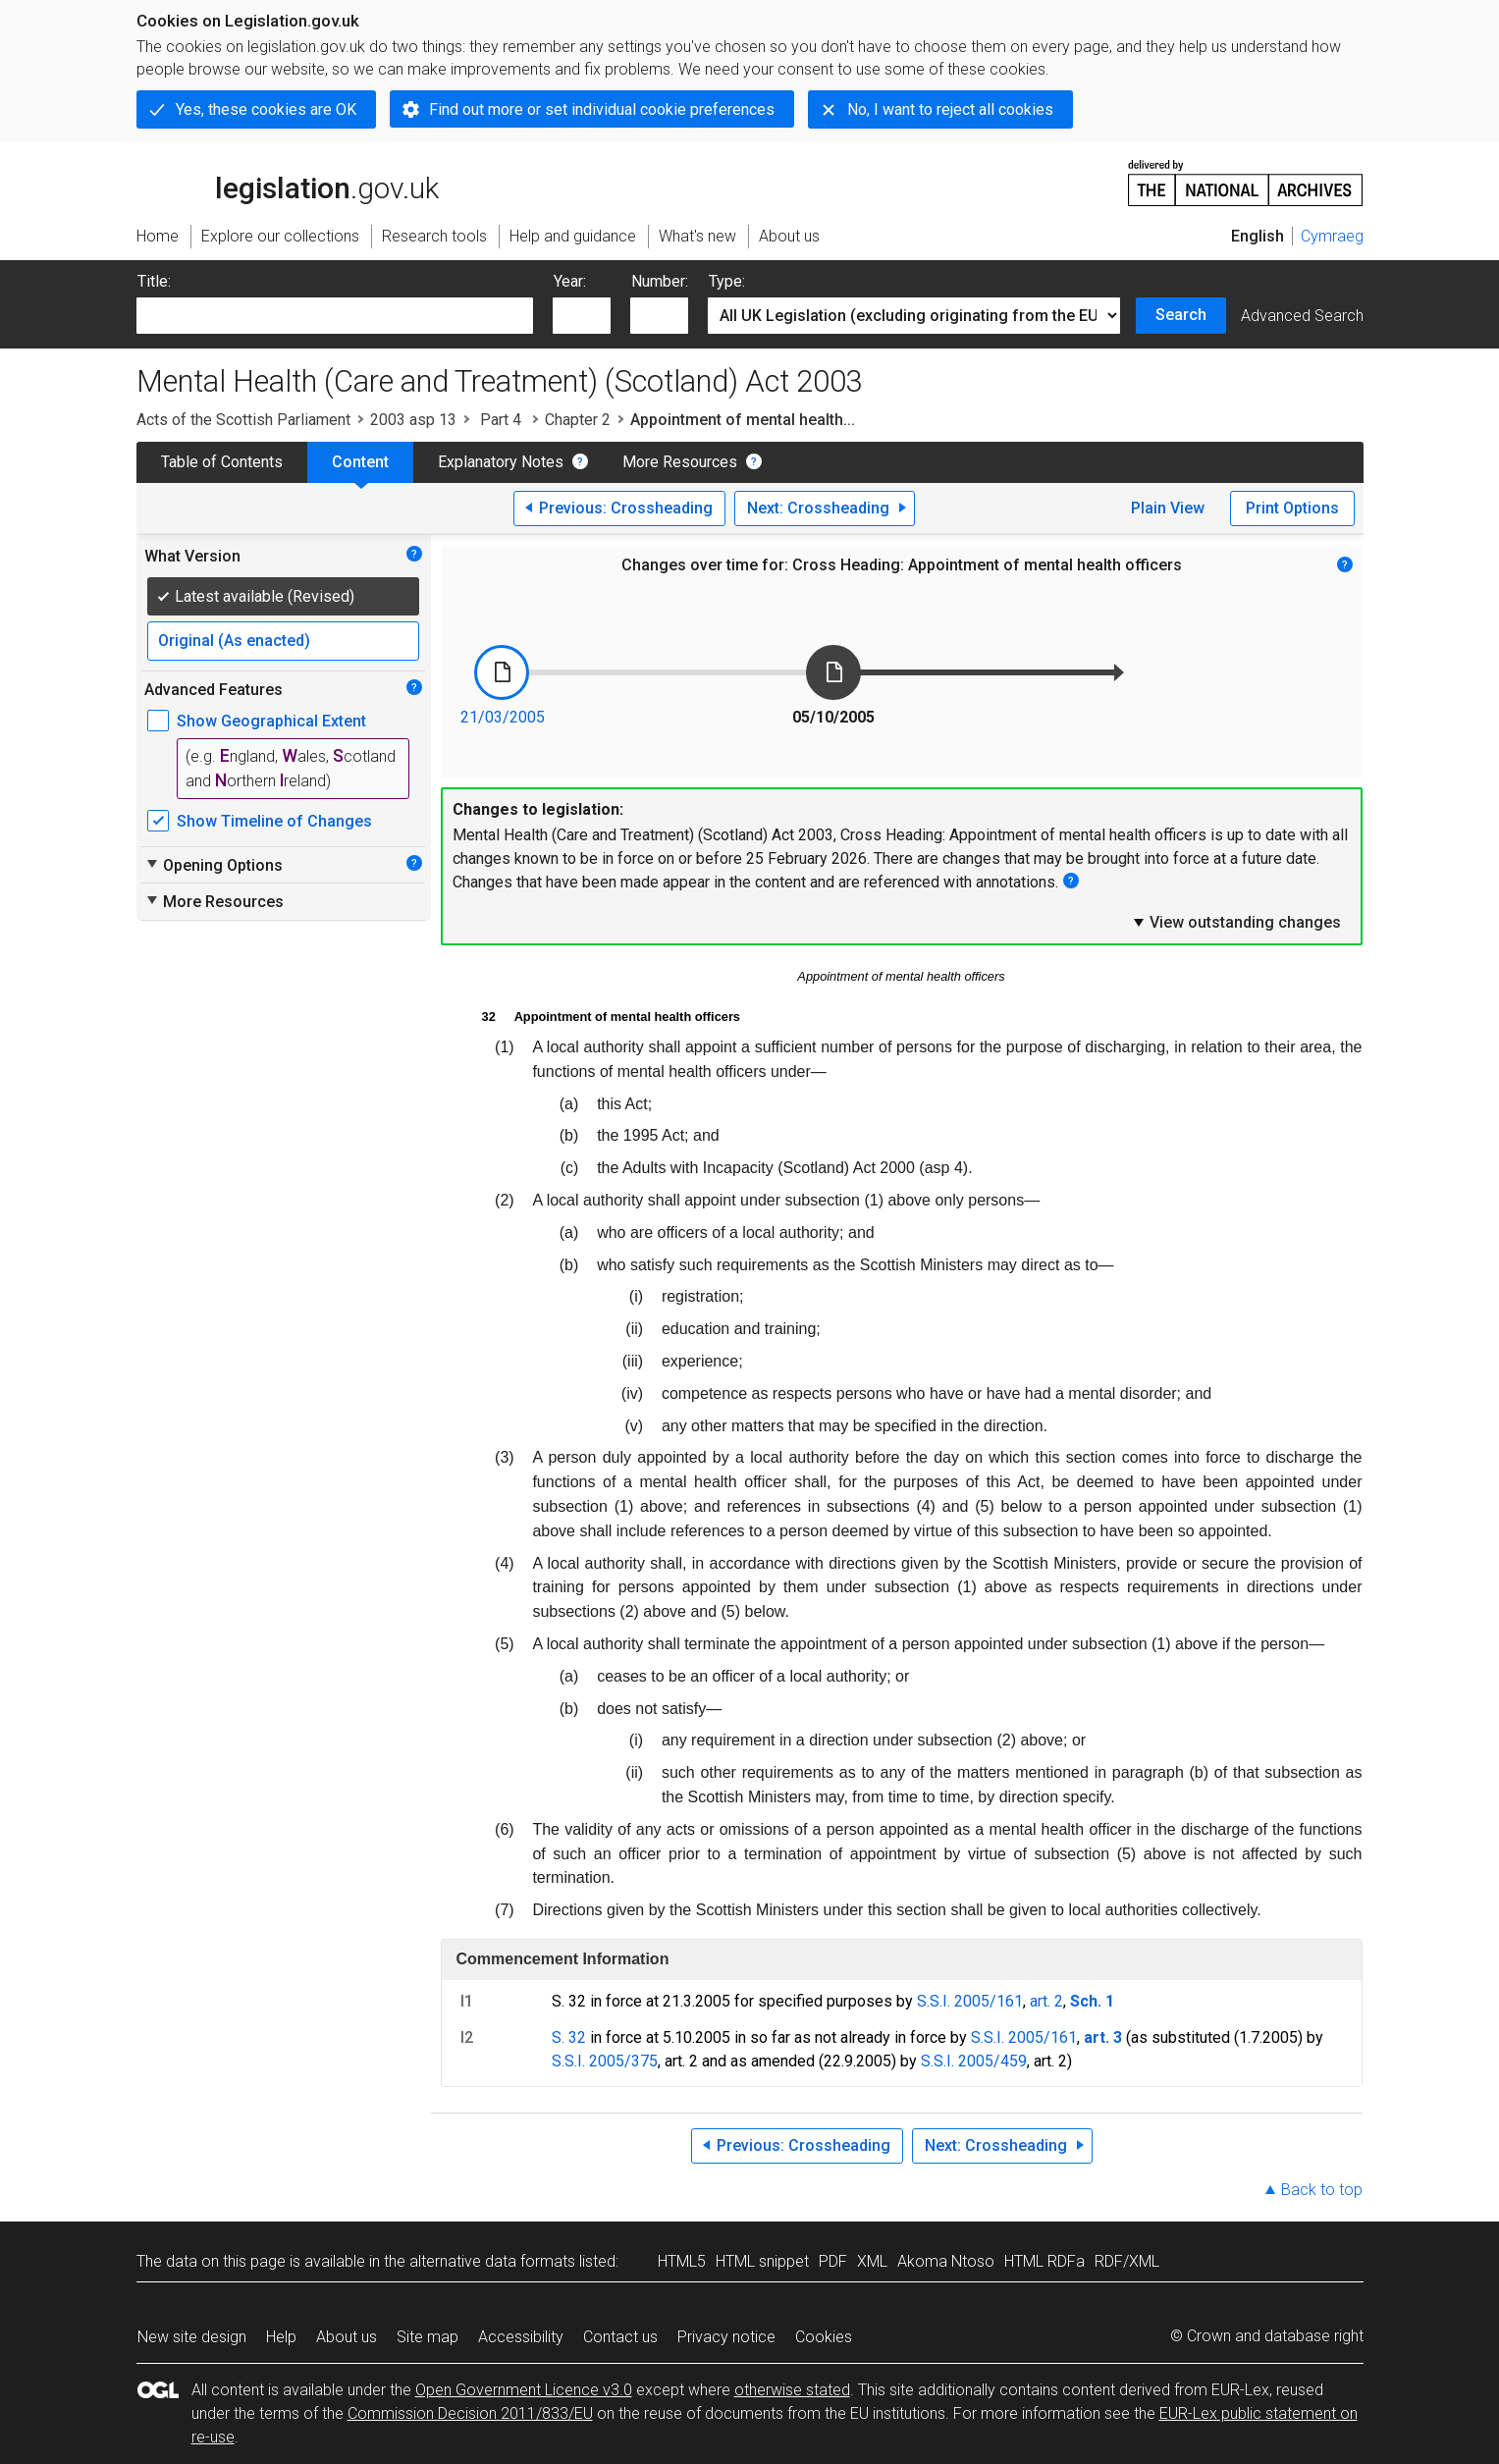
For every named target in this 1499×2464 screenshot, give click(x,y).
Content (360, 462)
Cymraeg (1332, 236)
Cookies (823, 2337)
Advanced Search (1302, 315)
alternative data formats (492, 2261)
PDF (833, 2261)
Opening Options (213, 865)
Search (1180, 314)
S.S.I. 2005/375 (605, 2061)
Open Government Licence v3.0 (523, 2390)
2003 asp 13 (413, 419)
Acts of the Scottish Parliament (243, 419)
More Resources (679, 462)
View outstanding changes (1236, 922)
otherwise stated (792, 2390)
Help (281, 2337)
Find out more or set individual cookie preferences (602, 109)
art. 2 (1046, 2001)
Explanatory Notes (500, 462)
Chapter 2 (578, 419)
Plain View (1168, 508)
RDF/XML (1127, 2261)
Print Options (1292, 508)
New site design (191, 2337)
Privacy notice (726, 2337)
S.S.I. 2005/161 (970, 2001)
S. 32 (569, 2037)
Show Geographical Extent (271, 721)
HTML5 (682, 2261)
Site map (427, 2337)
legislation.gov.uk (287, 181)
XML (872, 2261)
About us (346, 2337)
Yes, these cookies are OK (266, 109)
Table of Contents (222, 462)
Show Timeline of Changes (274, 821)
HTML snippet (762, 2261)
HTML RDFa (1044, 2261)
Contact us (620, 2337)
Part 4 (500, 419)
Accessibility (520, 2337)
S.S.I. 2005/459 (974, 2061)
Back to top (1322, 2189)
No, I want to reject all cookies (950, 109)
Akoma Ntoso (945, 2261)
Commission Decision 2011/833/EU (470, 2413)
